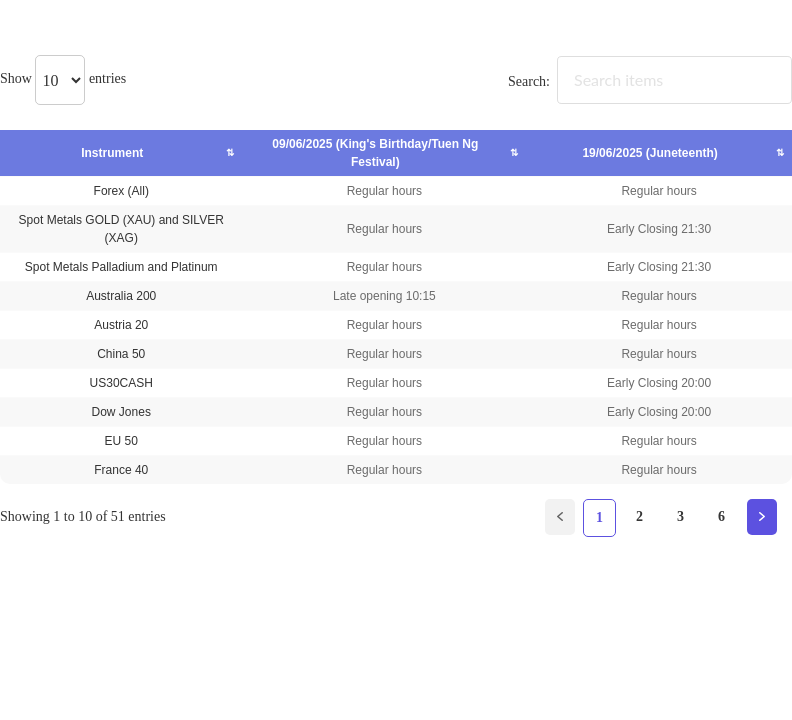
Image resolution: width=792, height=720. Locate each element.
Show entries (63, 78)
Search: (650, 81)
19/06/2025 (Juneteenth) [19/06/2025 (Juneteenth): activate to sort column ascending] (650, 153)
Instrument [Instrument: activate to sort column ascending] (123, 153)
